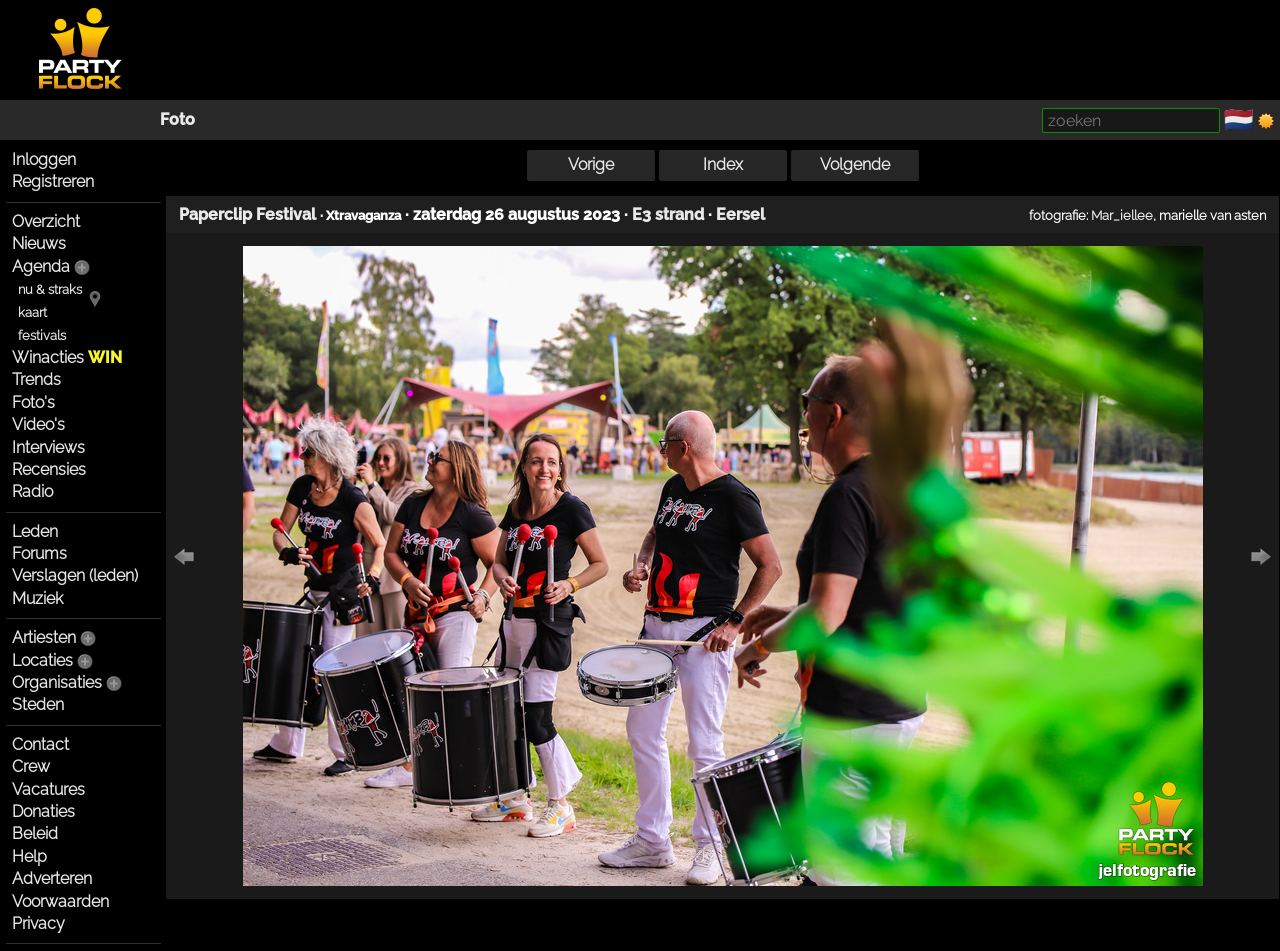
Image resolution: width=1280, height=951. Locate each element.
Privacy (38, 923)
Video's (38, 424)
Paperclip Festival (247, 214)
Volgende (855, 164)
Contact (40, 744)
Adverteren (52, 878)
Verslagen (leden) (75, 575)
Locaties (42, 660)
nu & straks (50, 289)
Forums (39, 553)
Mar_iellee (1122, 215)
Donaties (43, 811)
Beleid (35, 833)
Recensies (49, 469)
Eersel (740, 214)
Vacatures (48, 789)
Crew (31, 766)
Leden (35, 531)
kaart (32, 312)
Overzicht (46, 221)
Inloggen (44, 159)
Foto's (33, 402)
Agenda (41, 266)
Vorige (591, 164)
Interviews (48, 447)
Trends (36, 379)
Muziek (37, 598)
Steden (38, 704)
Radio (32, 491)
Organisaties (57, 682)
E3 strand (668, 214)
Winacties (67, 357)
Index (723, 164)
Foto (177, 119)
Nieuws (39, 243)
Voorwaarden (60, 901)
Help (29, 856)
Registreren (53, 181)
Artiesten (44, 637)
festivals (42, 335)
